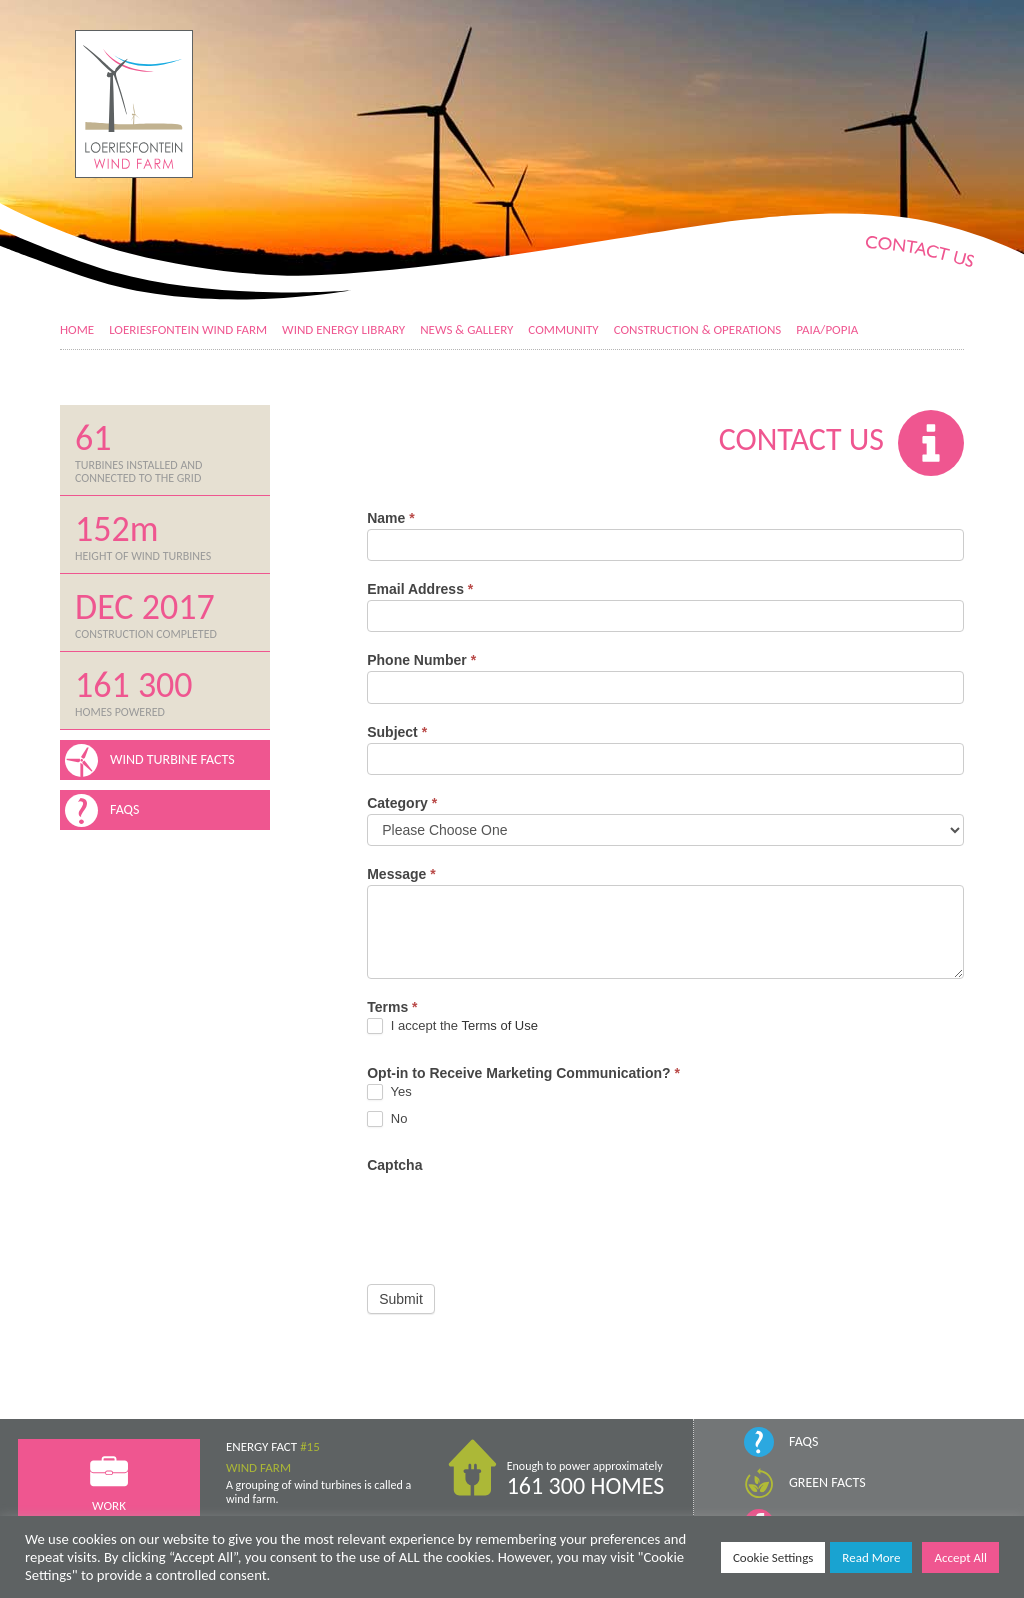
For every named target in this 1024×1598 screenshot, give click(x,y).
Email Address (420, 589)
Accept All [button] (960, 1557)
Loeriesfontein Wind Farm (188, 329)
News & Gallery (466, 329)
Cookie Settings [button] (773, 1557)
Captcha (394, 1165)
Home (77, 329)
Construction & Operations (698, 329)
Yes (389, 1092)
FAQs (803, 1441)
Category (402, 803)
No (387, 1119)
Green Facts (827, 1482)
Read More (871, 1557)
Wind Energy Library (343, 329)
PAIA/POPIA (827, 329)
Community (563, 329)
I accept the (452, 1026)
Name (390, 518)
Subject (397, 732)
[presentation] (519, 1215)
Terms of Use (499, 1025)
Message (401, 874)
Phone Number (421, 660)
